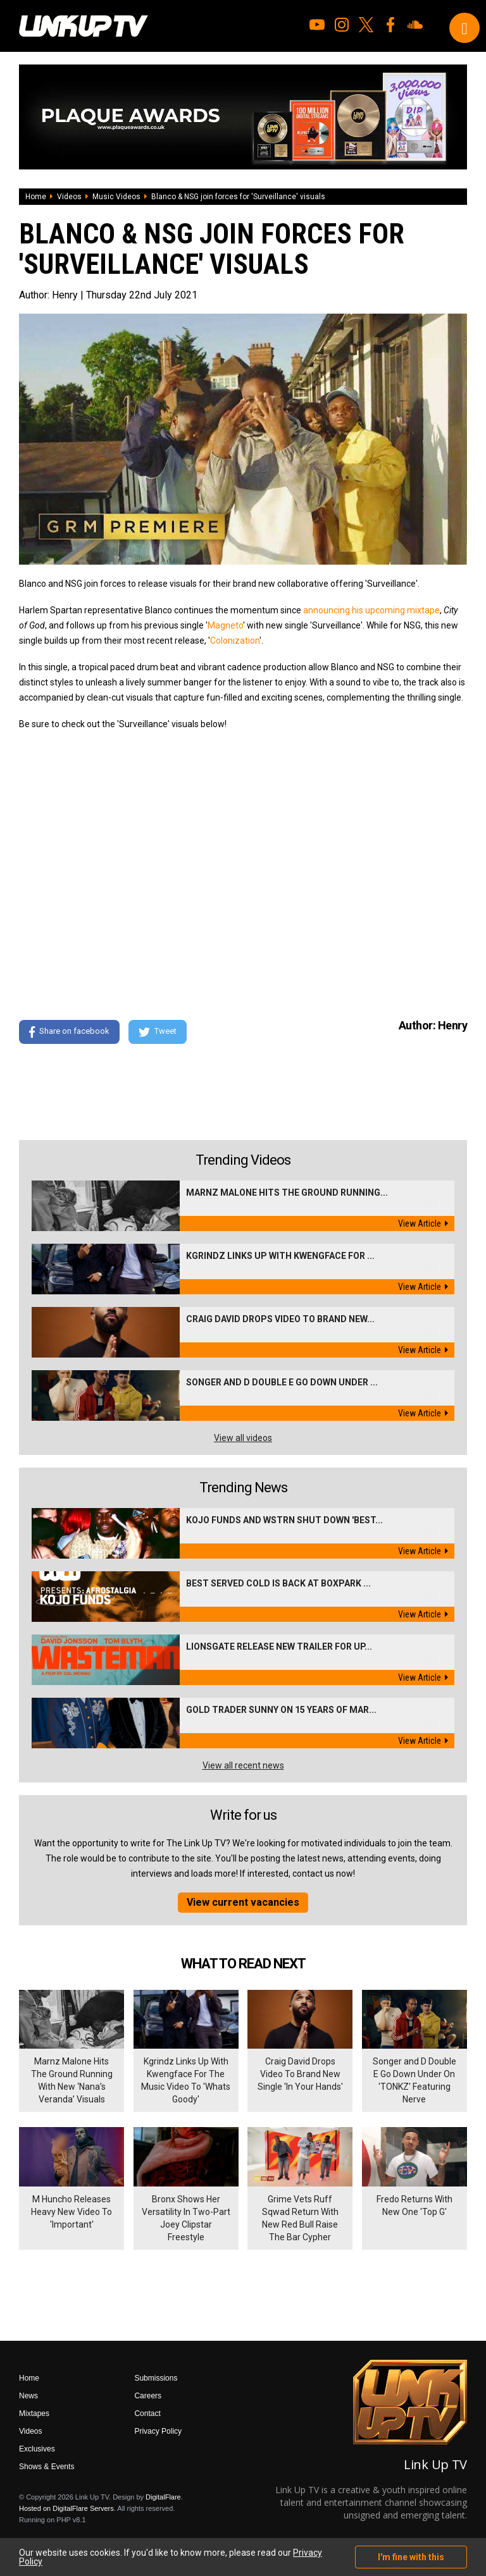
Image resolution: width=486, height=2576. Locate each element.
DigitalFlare (163, 2497)
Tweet (158, 1032)
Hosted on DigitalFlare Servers (66, 2508)
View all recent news (243, 1765)
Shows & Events (46, 2466)
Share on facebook (69, 1032)
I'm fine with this (411, 2557)
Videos (69, 196)
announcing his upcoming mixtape (371, 610)
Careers (147, 2395)
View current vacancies (243, 1902)
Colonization (234, 640)
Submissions (155, 2378)
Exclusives (37, 2448)
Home (35, 196)
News (28, 2395)
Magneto (225, 625)
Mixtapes (34, 2413)
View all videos (243, 1437)
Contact (147, 2413)
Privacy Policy (158, 2431)
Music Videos (116, 196)
